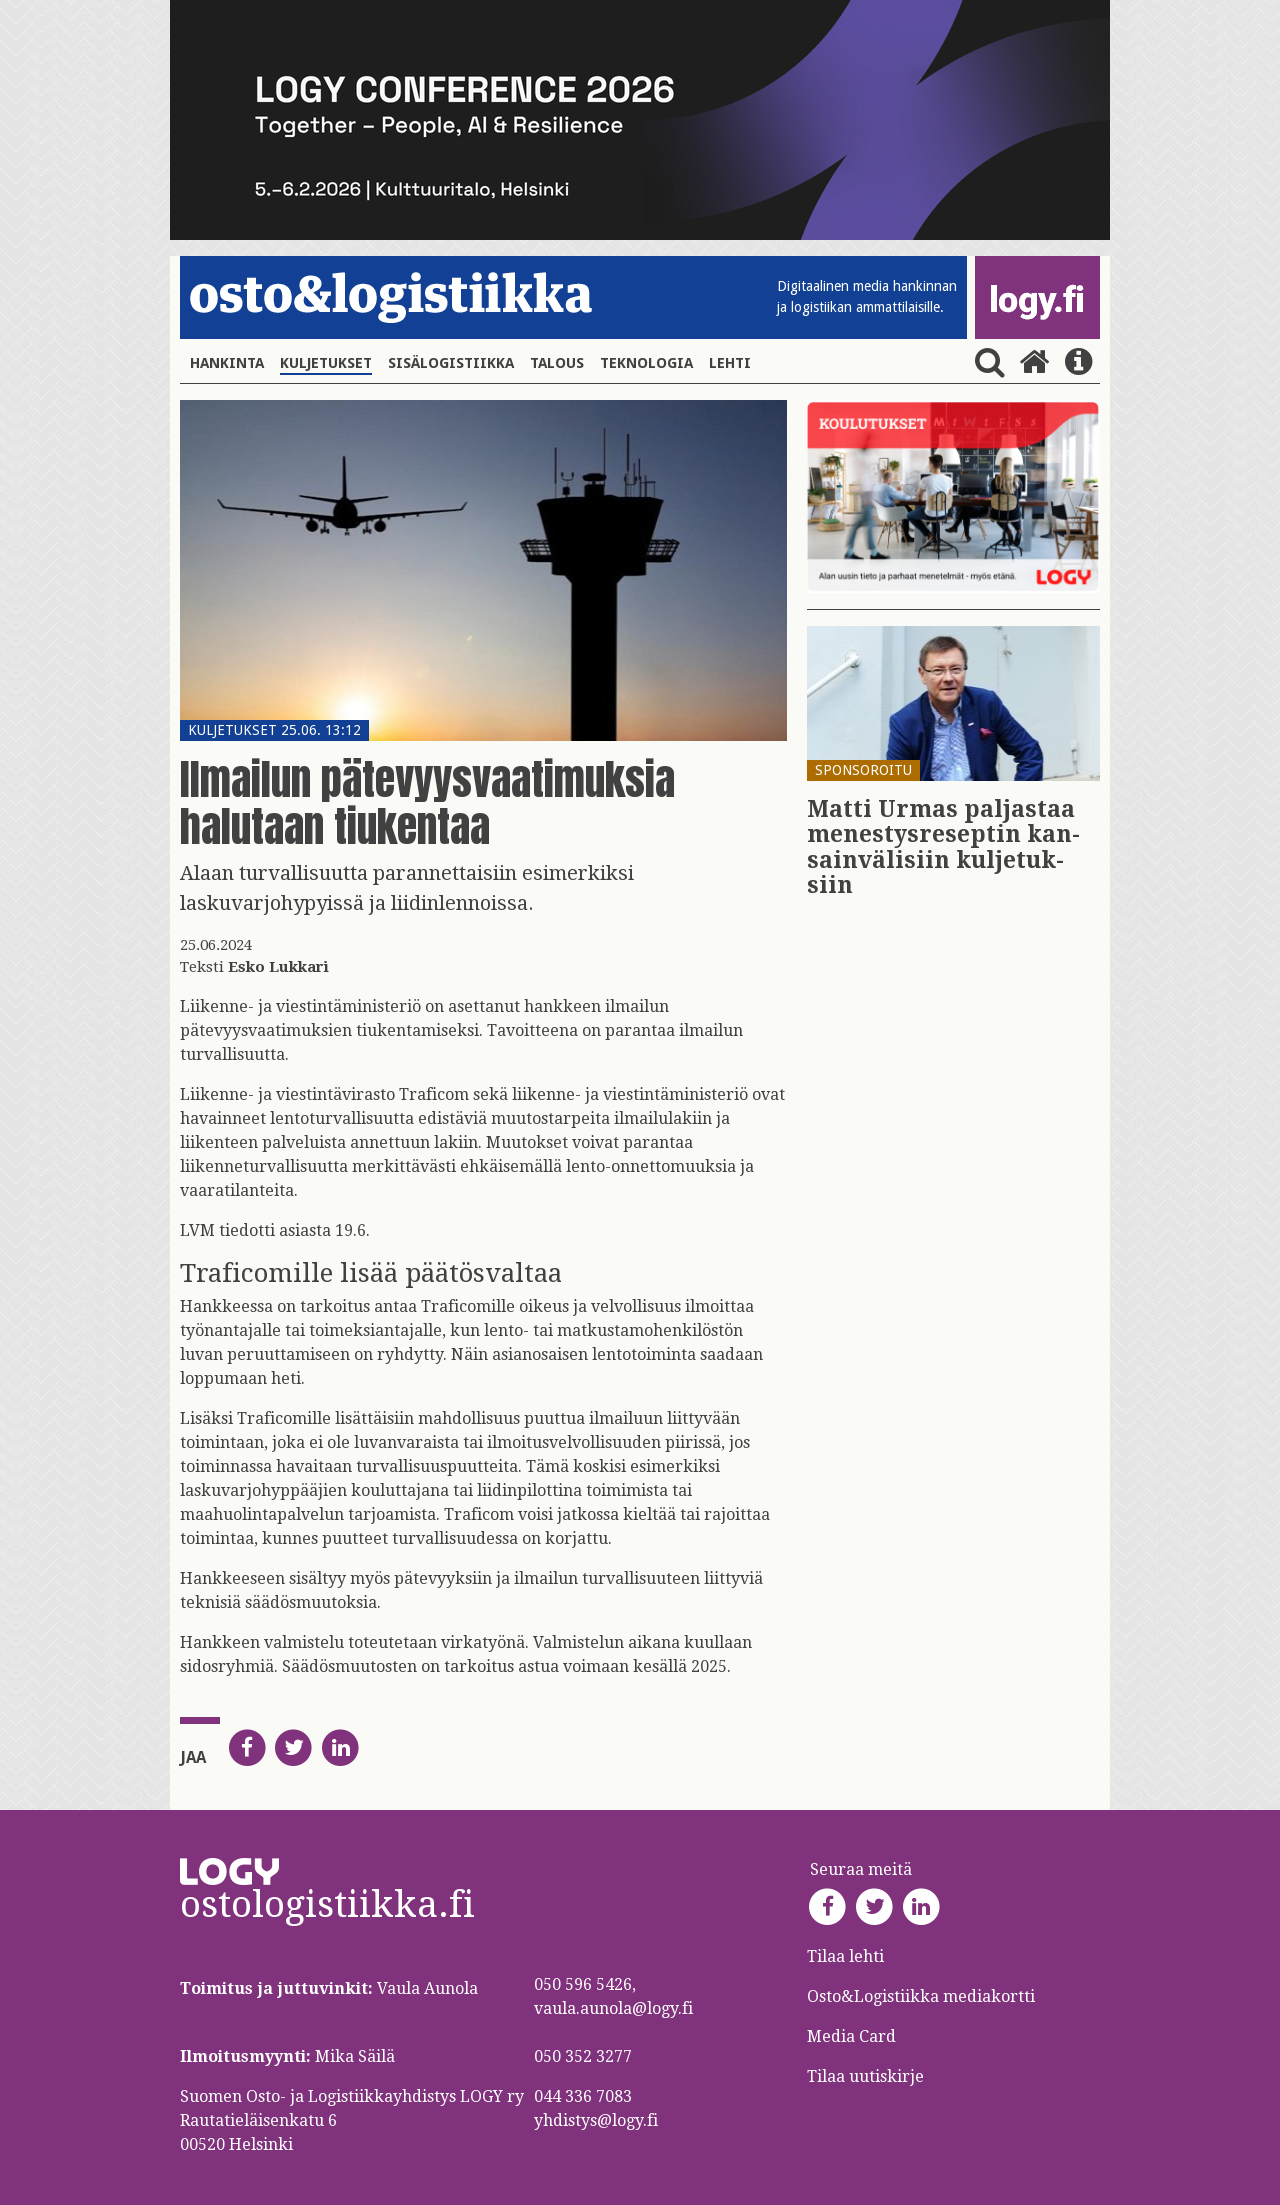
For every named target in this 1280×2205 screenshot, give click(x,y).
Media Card (853, 2036)
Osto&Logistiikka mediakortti (921, 1996)
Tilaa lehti (845, 1956)
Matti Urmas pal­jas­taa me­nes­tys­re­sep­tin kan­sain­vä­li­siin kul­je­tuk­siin (943, 847)
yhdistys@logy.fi (596, 2120)
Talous (557, 363)
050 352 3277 (583, 2056)
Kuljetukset (326, 363)
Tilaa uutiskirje (865, 2076)
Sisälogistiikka (451, 363)
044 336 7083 (583, 2096)
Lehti (730, 363)
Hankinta (227, 363)
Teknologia (646, 363)
